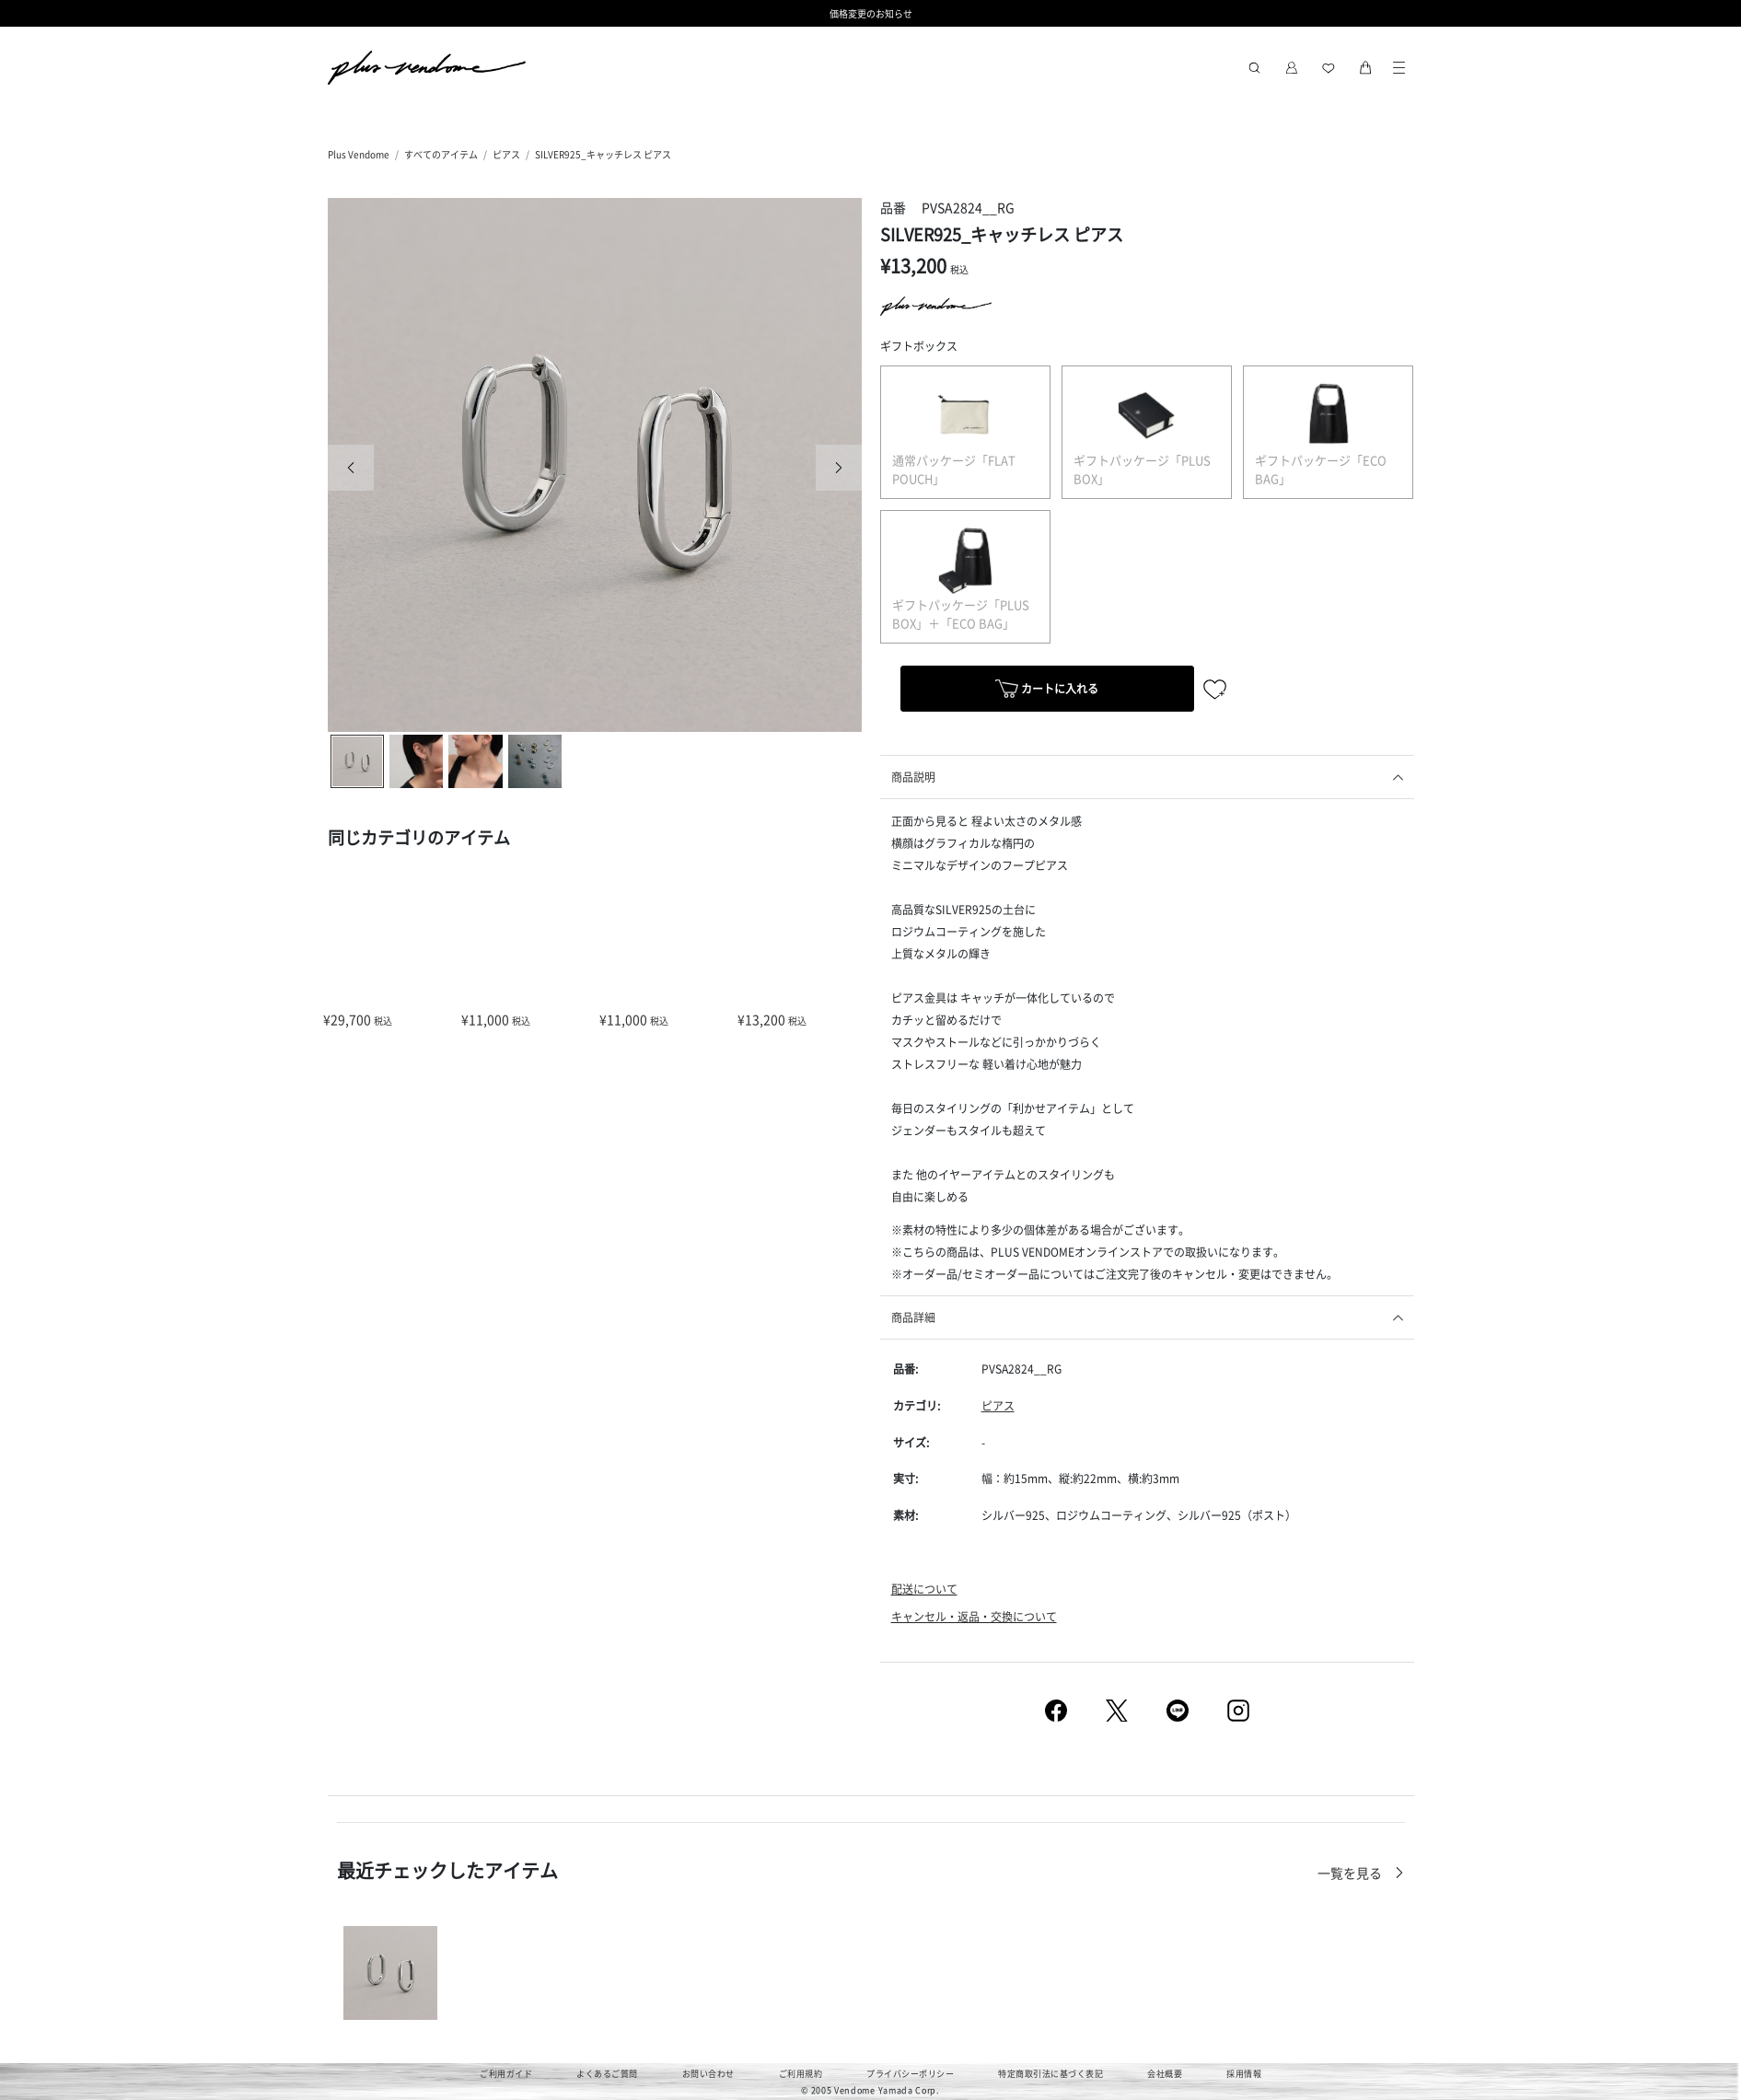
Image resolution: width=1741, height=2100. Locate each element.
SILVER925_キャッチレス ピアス (603, 154)
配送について (924, 1588)
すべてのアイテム (441, 154)
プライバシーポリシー (910, 2074)
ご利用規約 (801, 2074)
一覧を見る (1351, 1872)
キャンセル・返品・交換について (974, 1616)
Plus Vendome (358, 154)
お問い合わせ (708, 2074)
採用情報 (1243, 2074)
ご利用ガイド (506, 2074)
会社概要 (1164, 2074)
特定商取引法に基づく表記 (1050, 2074)
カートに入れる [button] (1046, 690)
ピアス (506, 154)
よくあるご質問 (607, 2074)
